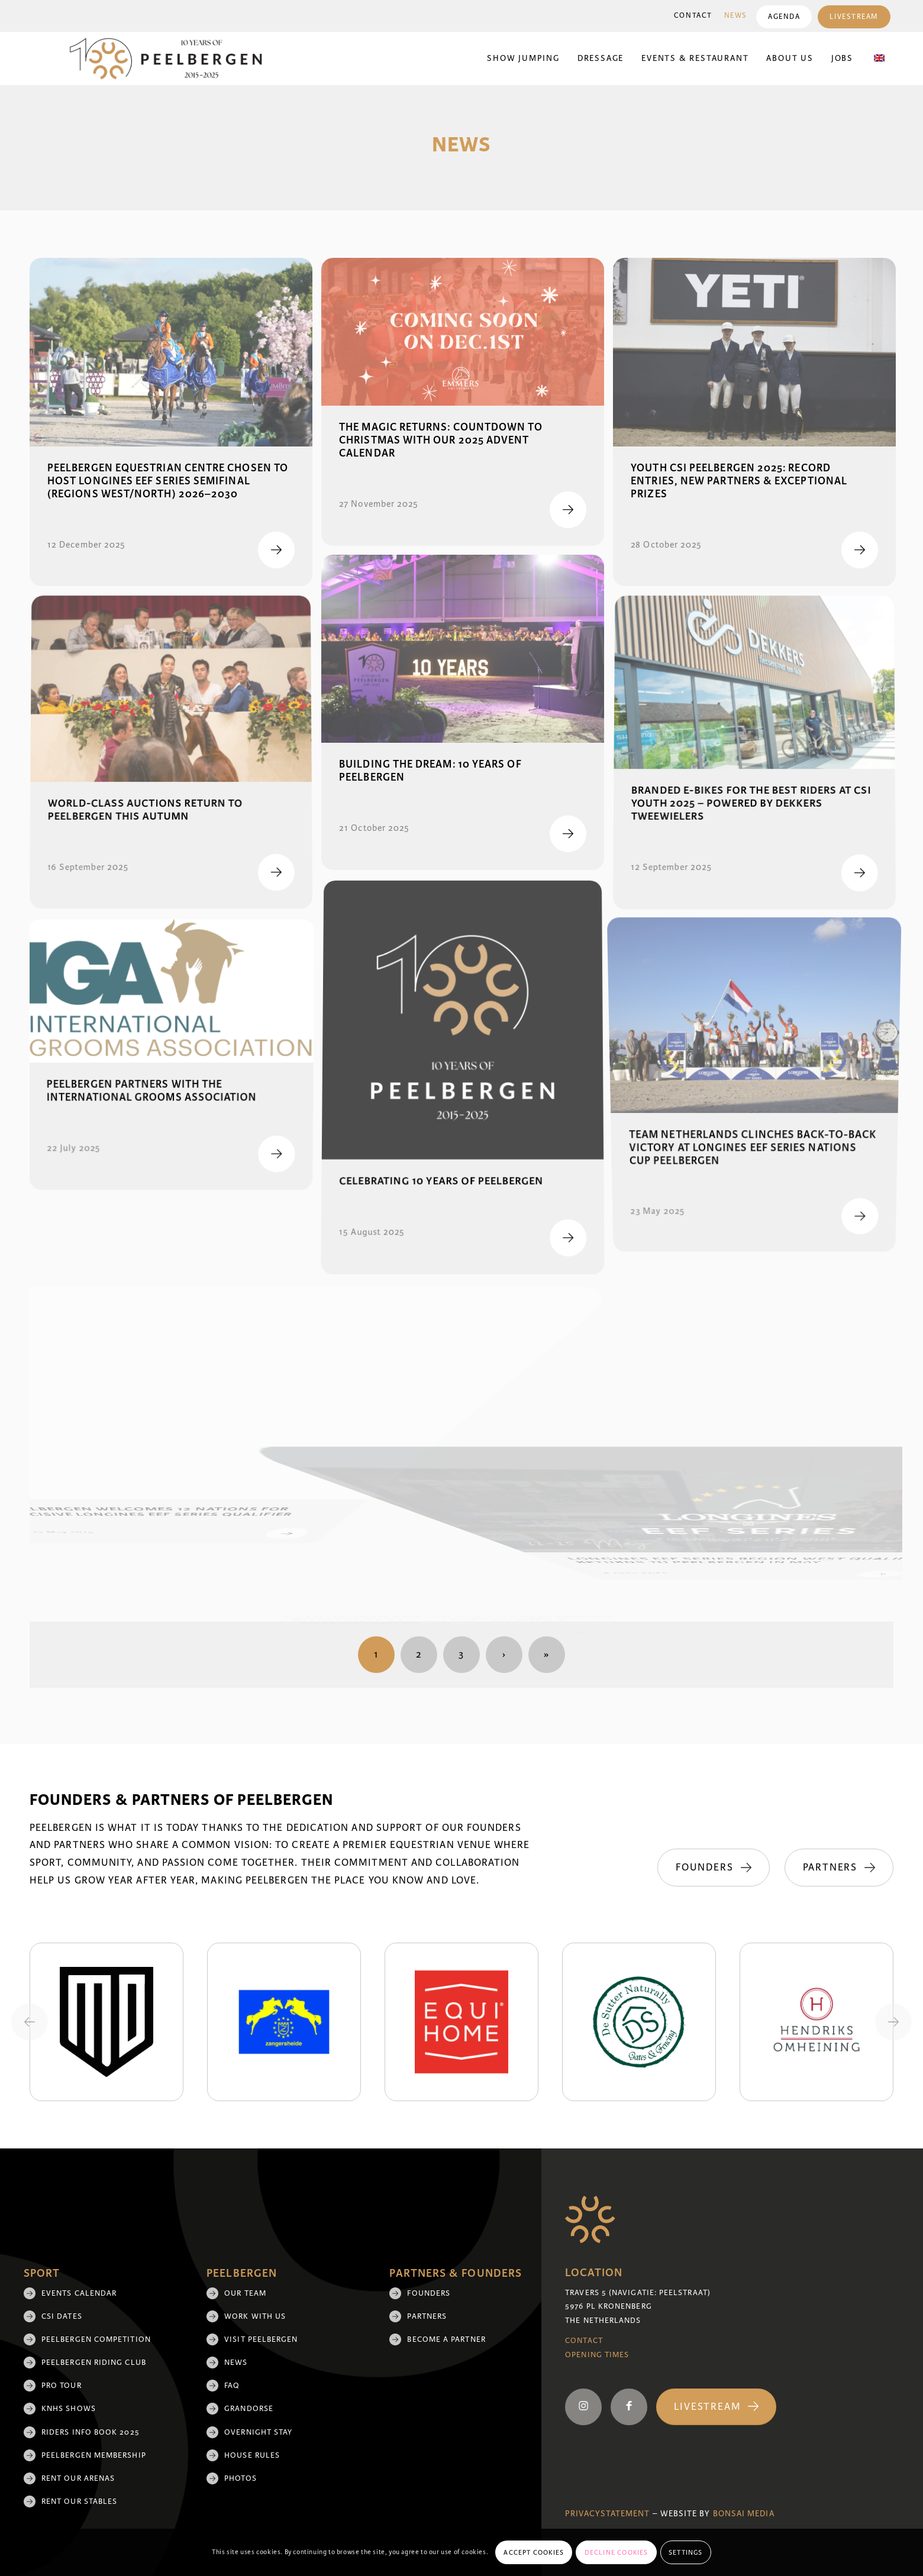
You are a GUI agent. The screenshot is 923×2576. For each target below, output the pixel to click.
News (735, 15)
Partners (427, 2316)
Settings (686, 2552)
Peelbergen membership (93, 2455)
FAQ (232, 2385)
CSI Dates (61, 2316)
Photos (240, 2478)
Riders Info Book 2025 (90, 2432)
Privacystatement (607, 2514)
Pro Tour (61, 2385)
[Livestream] (716, 2407)
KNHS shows (68, 2408)
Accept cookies (534, 2552)
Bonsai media (743, 2514)
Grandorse (248, 2408)
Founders (428, 2293)
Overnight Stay (258, 2432)
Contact (693, 15)
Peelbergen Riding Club (93, 2362)
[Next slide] (893, 2022)
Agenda (784, 16)
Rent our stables (79, 2501)
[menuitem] (693, 16)
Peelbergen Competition (96, 2339)
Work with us (255, 2316)
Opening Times (597, 2355)
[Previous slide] (29, 2022)
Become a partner (446, 2339)
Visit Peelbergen (261, 2339)
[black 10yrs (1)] (173, 58)
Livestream (854, 16)
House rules (252, 2455)
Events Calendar (79, 2293)
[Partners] (839, 1867)
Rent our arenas (78, 2478)
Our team (245, 2293)
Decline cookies (616, 2552)
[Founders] (713, 1867)
